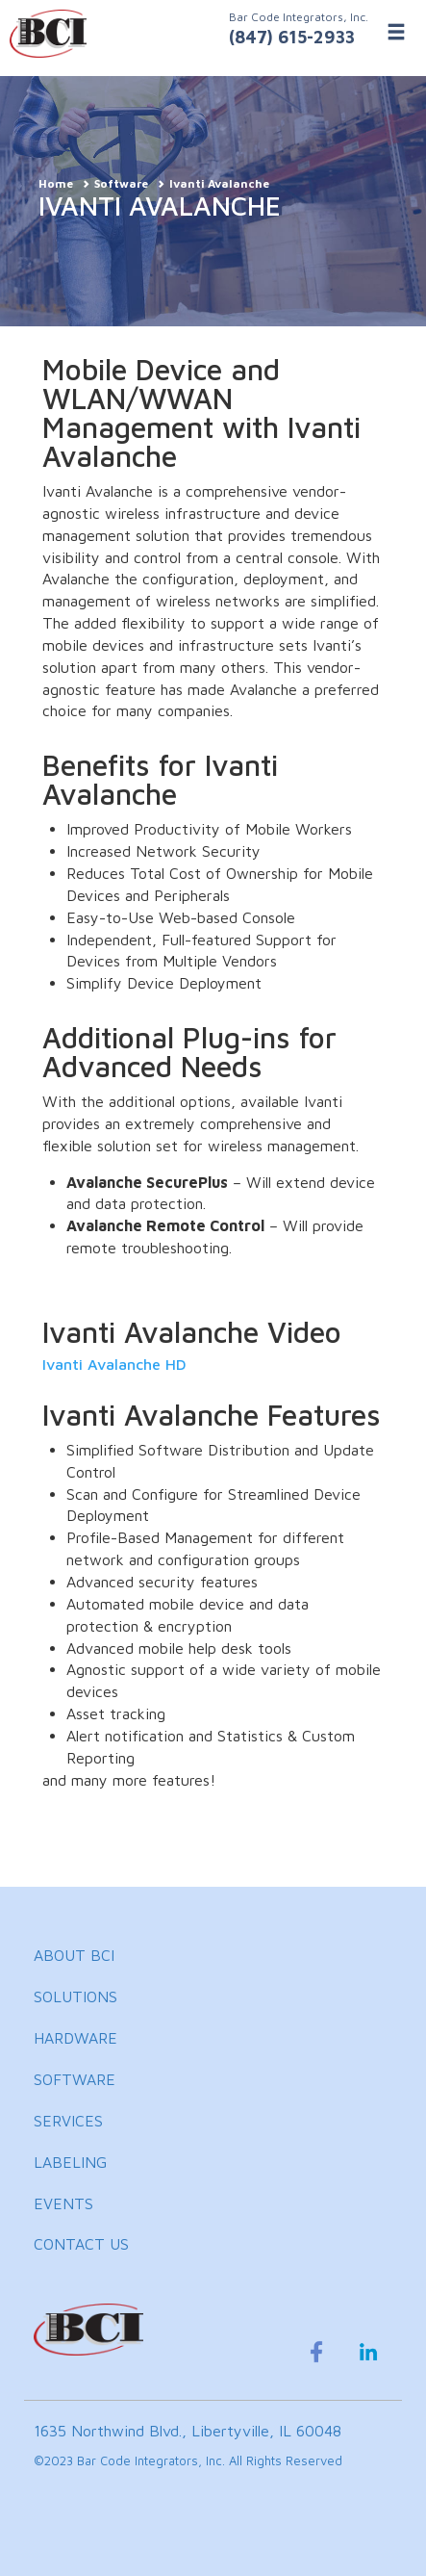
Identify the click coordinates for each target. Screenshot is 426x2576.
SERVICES (68, 2120)
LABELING (70, 2162)
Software (121, 183)
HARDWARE (75, 2038)
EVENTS (63, 2203)
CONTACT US (81, 2244)
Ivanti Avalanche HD (114, 1364)
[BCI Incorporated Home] (213, 34)
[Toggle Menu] (396, 31)
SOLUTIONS (75, 1996)
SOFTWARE (74, 2079)
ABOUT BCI (74, 1955)
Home (55, 183)
